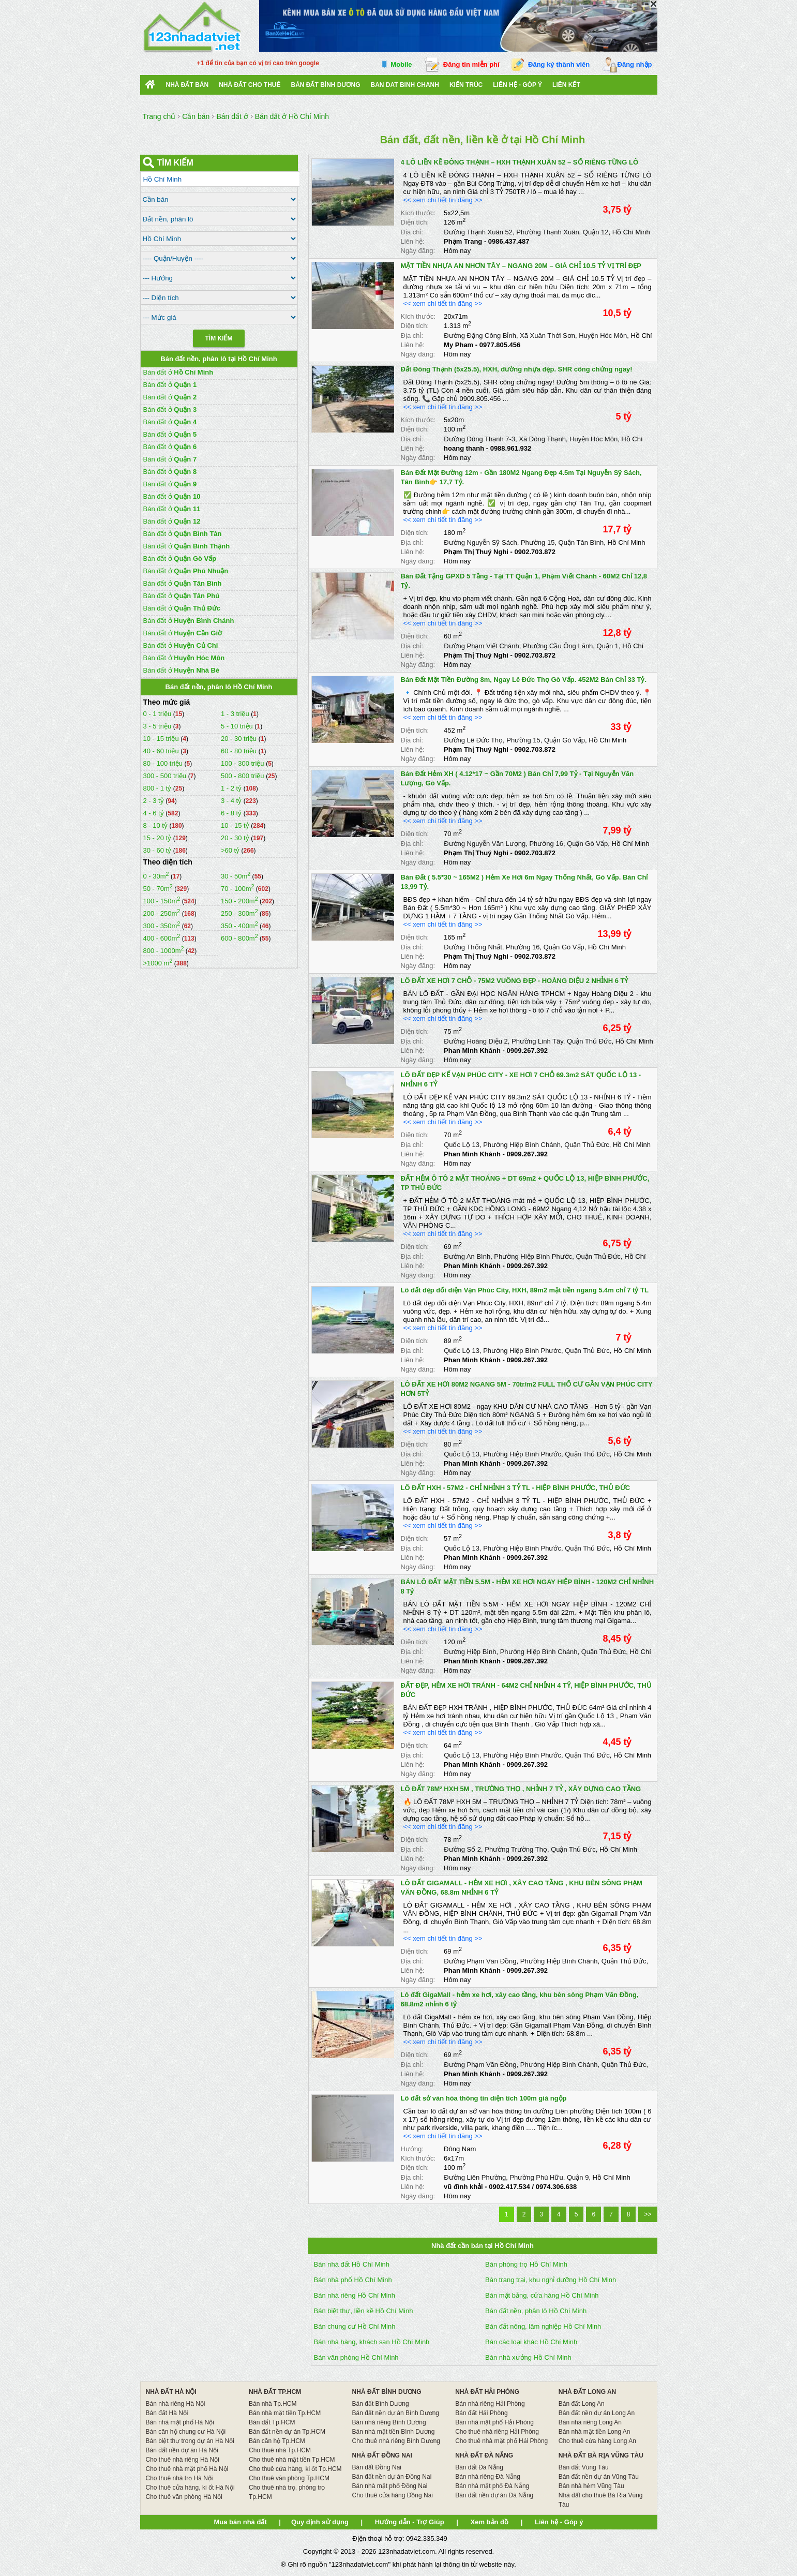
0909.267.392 (527, 1050)
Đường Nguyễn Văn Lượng (484, 843)
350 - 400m (239, 926)
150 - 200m (239, 901)
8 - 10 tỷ (156, 825)
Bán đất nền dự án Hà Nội (181, 2450)
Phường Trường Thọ (516, 1849)
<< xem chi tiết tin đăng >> (443, 200)
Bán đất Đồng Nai (376, 2467)
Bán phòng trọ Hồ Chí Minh (526, 2264)
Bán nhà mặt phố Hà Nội (179, 2422)
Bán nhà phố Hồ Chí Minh (353, 2280)
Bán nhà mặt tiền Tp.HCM (285, 2413)
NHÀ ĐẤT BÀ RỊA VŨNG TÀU (601, 2455)
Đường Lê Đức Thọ (473, 740)
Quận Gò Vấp (564, 740)
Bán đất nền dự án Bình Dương (395, 2413)
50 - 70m (158, 888)
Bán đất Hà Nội (166, 2413)
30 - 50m (235, 876)
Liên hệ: (413, 241)
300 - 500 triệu (165, 776)
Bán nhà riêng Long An (590, 2422)
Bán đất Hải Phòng (481, 2413)
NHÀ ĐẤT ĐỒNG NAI (382, 2455)
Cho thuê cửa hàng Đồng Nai (392, 2495)
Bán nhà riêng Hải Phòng (489, 2403)
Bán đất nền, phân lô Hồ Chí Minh (536, 2311)
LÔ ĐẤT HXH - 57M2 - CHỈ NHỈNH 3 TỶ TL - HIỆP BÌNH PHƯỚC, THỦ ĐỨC (515, 1488)
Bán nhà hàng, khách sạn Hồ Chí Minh (372, 2342)
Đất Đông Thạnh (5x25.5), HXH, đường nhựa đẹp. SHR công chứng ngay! (517, 369)
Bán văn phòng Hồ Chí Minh (356, 2357)
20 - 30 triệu (240, 738)
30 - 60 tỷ (158, 850)
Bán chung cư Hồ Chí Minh (355, 2326)
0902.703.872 (535, 552)
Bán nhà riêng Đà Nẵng (487, 2476)
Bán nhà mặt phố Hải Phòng (494, 2422)
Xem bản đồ (490, 2522)
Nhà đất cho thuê (249, 84)
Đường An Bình (467, 1256)
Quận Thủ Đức (589, 1041)
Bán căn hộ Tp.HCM (277, 2441)
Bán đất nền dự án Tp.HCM (287, 2431)
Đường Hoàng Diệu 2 (476, 1041)
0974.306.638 (556, 2187)
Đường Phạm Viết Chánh (481, 646)
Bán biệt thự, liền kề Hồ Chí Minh (363, 2311)
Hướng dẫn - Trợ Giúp (409, 2522)
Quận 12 (596, 232)
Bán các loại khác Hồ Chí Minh (531, 2342)
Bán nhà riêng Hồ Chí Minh (355, 2295)
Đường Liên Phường (475, 2177)
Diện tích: (415, 222)
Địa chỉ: (412, 232)
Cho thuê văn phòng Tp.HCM (289, 2478)
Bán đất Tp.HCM (272, 2422)
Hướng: (412, 2149)
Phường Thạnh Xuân (547, 232)
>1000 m (158, 963)
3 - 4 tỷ (232, 801)
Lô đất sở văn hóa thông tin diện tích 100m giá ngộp (484, 2098)
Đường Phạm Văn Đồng (480, 1961)
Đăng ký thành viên (559, 64)
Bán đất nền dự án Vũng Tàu (599, 2476)
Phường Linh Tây (537, 1041)
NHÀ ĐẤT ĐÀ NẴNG (484, 2455)
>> (647, 2214)
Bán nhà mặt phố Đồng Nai (390, 2486)
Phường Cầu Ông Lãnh (558, 646)
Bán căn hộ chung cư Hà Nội (185, 2431)
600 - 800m (239, 938)
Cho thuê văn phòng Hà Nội (183, 2496)
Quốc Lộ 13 (461, 1145)
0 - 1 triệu (158, 714)
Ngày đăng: (418, 251)
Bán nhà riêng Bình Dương (389, 2422)
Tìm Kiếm (219, 338)
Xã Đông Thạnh (542, 439)
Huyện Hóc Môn (603, 335)
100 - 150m (162, 901)
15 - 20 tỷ (158, 838)
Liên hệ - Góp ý (517, 84)
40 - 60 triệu (162, 751)
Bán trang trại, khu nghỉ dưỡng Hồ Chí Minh (550, 2280)
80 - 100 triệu (164, 763)
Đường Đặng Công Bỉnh (480, 335)
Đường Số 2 (462, 1849)
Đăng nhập (635, 64)
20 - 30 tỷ (236, 838)
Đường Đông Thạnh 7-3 (479, 439)
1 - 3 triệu (236, 714)
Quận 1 (608, 646)
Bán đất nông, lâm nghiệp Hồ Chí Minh (543, 2326)
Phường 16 (546, 843)
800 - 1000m (163, 951)
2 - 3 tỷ (154, 801)
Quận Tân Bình (581, 542)
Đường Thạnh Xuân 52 (478, 232)
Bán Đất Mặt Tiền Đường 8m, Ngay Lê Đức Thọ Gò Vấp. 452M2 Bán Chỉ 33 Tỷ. (524, 679)
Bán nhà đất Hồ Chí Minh (352, 2264)
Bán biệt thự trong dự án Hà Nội (189, 2441)
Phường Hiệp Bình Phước (533, 1256)
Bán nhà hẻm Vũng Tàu (591, 2486)
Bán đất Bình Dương (380, 2403)
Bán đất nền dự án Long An (597, 2413)
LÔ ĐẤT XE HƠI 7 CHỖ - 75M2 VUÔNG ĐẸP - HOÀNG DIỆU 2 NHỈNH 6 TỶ (514, 981)
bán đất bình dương (325, 84)
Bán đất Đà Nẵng (479, 2467)
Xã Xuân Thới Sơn (547, 335)
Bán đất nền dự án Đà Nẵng (494, 2495)
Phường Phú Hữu (536, 2177)
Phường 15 (537, 542)
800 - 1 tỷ (158, 788)
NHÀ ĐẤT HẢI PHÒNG (487, 2391)
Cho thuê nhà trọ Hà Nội (179, 2478)
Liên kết (566, 84)
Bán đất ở (178, 372)
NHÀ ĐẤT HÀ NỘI (170, 2391)
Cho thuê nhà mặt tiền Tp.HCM (292, 2459)
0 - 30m (156, 876)
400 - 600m (162, 938)
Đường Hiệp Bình (470, 1652)
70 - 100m (237, 888)
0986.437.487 (509, 241)
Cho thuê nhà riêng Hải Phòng (497, 2431)
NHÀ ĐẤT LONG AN (587, 2391)
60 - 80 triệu (240, 751)
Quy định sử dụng (320, 2522)
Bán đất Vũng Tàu (584, 2467)
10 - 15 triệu (162, 738)
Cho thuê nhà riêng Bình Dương (396, 2441)
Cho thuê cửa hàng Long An (597, 2441)
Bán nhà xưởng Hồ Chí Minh (528, 2357)
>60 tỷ (230, 850)
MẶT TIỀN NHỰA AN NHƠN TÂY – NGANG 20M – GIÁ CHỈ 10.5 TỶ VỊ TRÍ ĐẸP (521, 266)
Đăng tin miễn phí (471, 64)
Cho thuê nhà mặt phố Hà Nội (186, 2469)
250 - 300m (239, 913)
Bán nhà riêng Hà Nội (175, 2403)
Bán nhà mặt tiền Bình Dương (393, 2431)
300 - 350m (162, 926)
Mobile (401, 64)
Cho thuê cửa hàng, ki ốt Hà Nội (189, 2487)
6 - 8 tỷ (232, 813)
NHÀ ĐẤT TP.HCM (275, 2391)
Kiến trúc (466, 84)
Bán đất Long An (582, 2403)
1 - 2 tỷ (232, 788)
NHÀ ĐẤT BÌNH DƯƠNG (387, 2391)
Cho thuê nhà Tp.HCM (280, 2450)
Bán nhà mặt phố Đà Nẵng (492, 2486)
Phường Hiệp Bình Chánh (522, 1145)
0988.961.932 (511, 448)
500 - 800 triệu (243, 776)
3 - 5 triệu (158, 726)
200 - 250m (162, 913)
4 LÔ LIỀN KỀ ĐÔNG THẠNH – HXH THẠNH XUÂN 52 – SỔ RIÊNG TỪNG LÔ (520, 162)
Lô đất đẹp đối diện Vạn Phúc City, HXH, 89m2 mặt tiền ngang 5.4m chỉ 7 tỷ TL (525, 1290)
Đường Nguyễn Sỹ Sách (480, 542)
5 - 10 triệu (238, 726)
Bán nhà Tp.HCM (273, 2403)
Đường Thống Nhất (473, 947)
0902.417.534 (509, 2187)
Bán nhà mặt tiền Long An (594, 2431)
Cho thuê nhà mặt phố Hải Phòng (501, 2441)
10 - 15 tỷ (236, 825)
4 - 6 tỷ (154, 813)
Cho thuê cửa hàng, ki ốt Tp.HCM (295, 2469)
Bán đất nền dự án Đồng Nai (392, 2476)
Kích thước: (418, 213)
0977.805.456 (500, 345)
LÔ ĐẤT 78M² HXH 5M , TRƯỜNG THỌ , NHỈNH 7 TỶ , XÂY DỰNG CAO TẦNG (521, 1789)
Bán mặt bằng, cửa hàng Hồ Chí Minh (542, 2295)
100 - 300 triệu (243, 763)
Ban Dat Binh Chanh (405, 84)
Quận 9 (578, 2177)
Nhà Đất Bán (187, 84)
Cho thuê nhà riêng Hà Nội (182, 2459)
